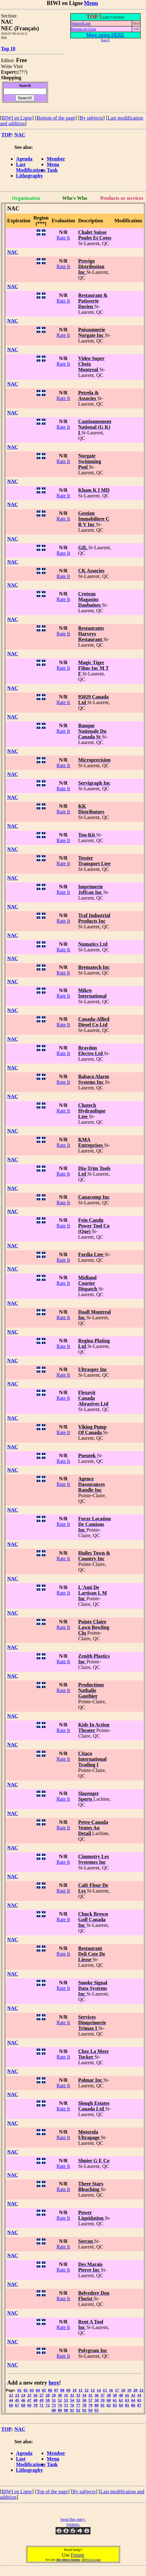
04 (38, 2390)
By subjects (91, 118)
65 (139, 2400)
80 (97, 2405)
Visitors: (73, 2524)
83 (115, 2405)
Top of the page (52, 2491)
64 (133, 2400)
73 (54, 2405)
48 (36, 2400)
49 (41, 2400)
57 (90, 2400)
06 (50, 2390)
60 (109, 2400)
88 (54, 2410)
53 (66, 2400)
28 (48, 2395)
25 (29, 2395)
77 (78, 2405)
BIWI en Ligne (17, 118)
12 (87, 2390)
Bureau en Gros (83, 29)
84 (121, 2405)
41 (127, 2395)
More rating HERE (105, 34)
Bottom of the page (56, 118)
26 (36, 2395)
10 (74, 2390)
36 (97, 2395)
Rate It (63, 237)
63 (127, 2400)
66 (11, 2405)
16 (111, 2390)
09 (68, 2390)
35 (90, 2395)
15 (105, 2390)
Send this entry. (73, 2519)
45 (17, 2400)
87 (139, 2405)
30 (60, 2395)
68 (23, 2405)
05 (44, 2390)
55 (78, 2400)
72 (48, 2405)
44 (11, 2400)
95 (97, 2410)
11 (80, 2390)
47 (29, 2400)
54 (72, 2400)
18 (123, 2390)
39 (115, 2395)
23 (17, 2395)
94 (90, 2410)
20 (135, 2390)
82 (109, 2405)
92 (78, 2410)
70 (36, 2405)
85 (127, 2405)
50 (48, 2400)
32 (72, 2395)
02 (25, 2390)
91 (72, 2410)
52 (60, 2400)
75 (66, 2405)
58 (97, 2400)
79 (90, 2405)
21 (141, 2390)
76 (72, 2405)
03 (32, 2390)
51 (54, 2400)
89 (60, 2410)
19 (129, 2390)
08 (62, 2390)
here (54, 2383)
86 (133, 2405)
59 (103, 2400)
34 (84, 2395)
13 (93, 2390)
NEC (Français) (20, 28)
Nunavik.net (81, 23)
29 (54, 2395)
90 (66, 2410)
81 (103, 2405)
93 (84, 2410)
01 (20, 2390)
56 (84, 2400)
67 (17, 2405)
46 (23, 2400)
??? (22, 72)
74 (60, 2405)
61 (115, 2400)
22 (11, 2395)
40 (121, 2395)
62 (121, 2400)
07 (56, 2390)
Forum (77, 2555)
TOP (6, 134)
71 (41, 2405)
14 (99, 2390)
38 (109, 2395)
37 (103, 2395)
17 (117, 2390)
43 (139, 2395)
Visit (18, 66)
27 (41, 2395)
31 (66, 2395)
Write (6, 66)
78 (84, 2405)
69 (29, 2405)
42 (133, 2395)
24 (23, 2395)
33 (78, 2395)
